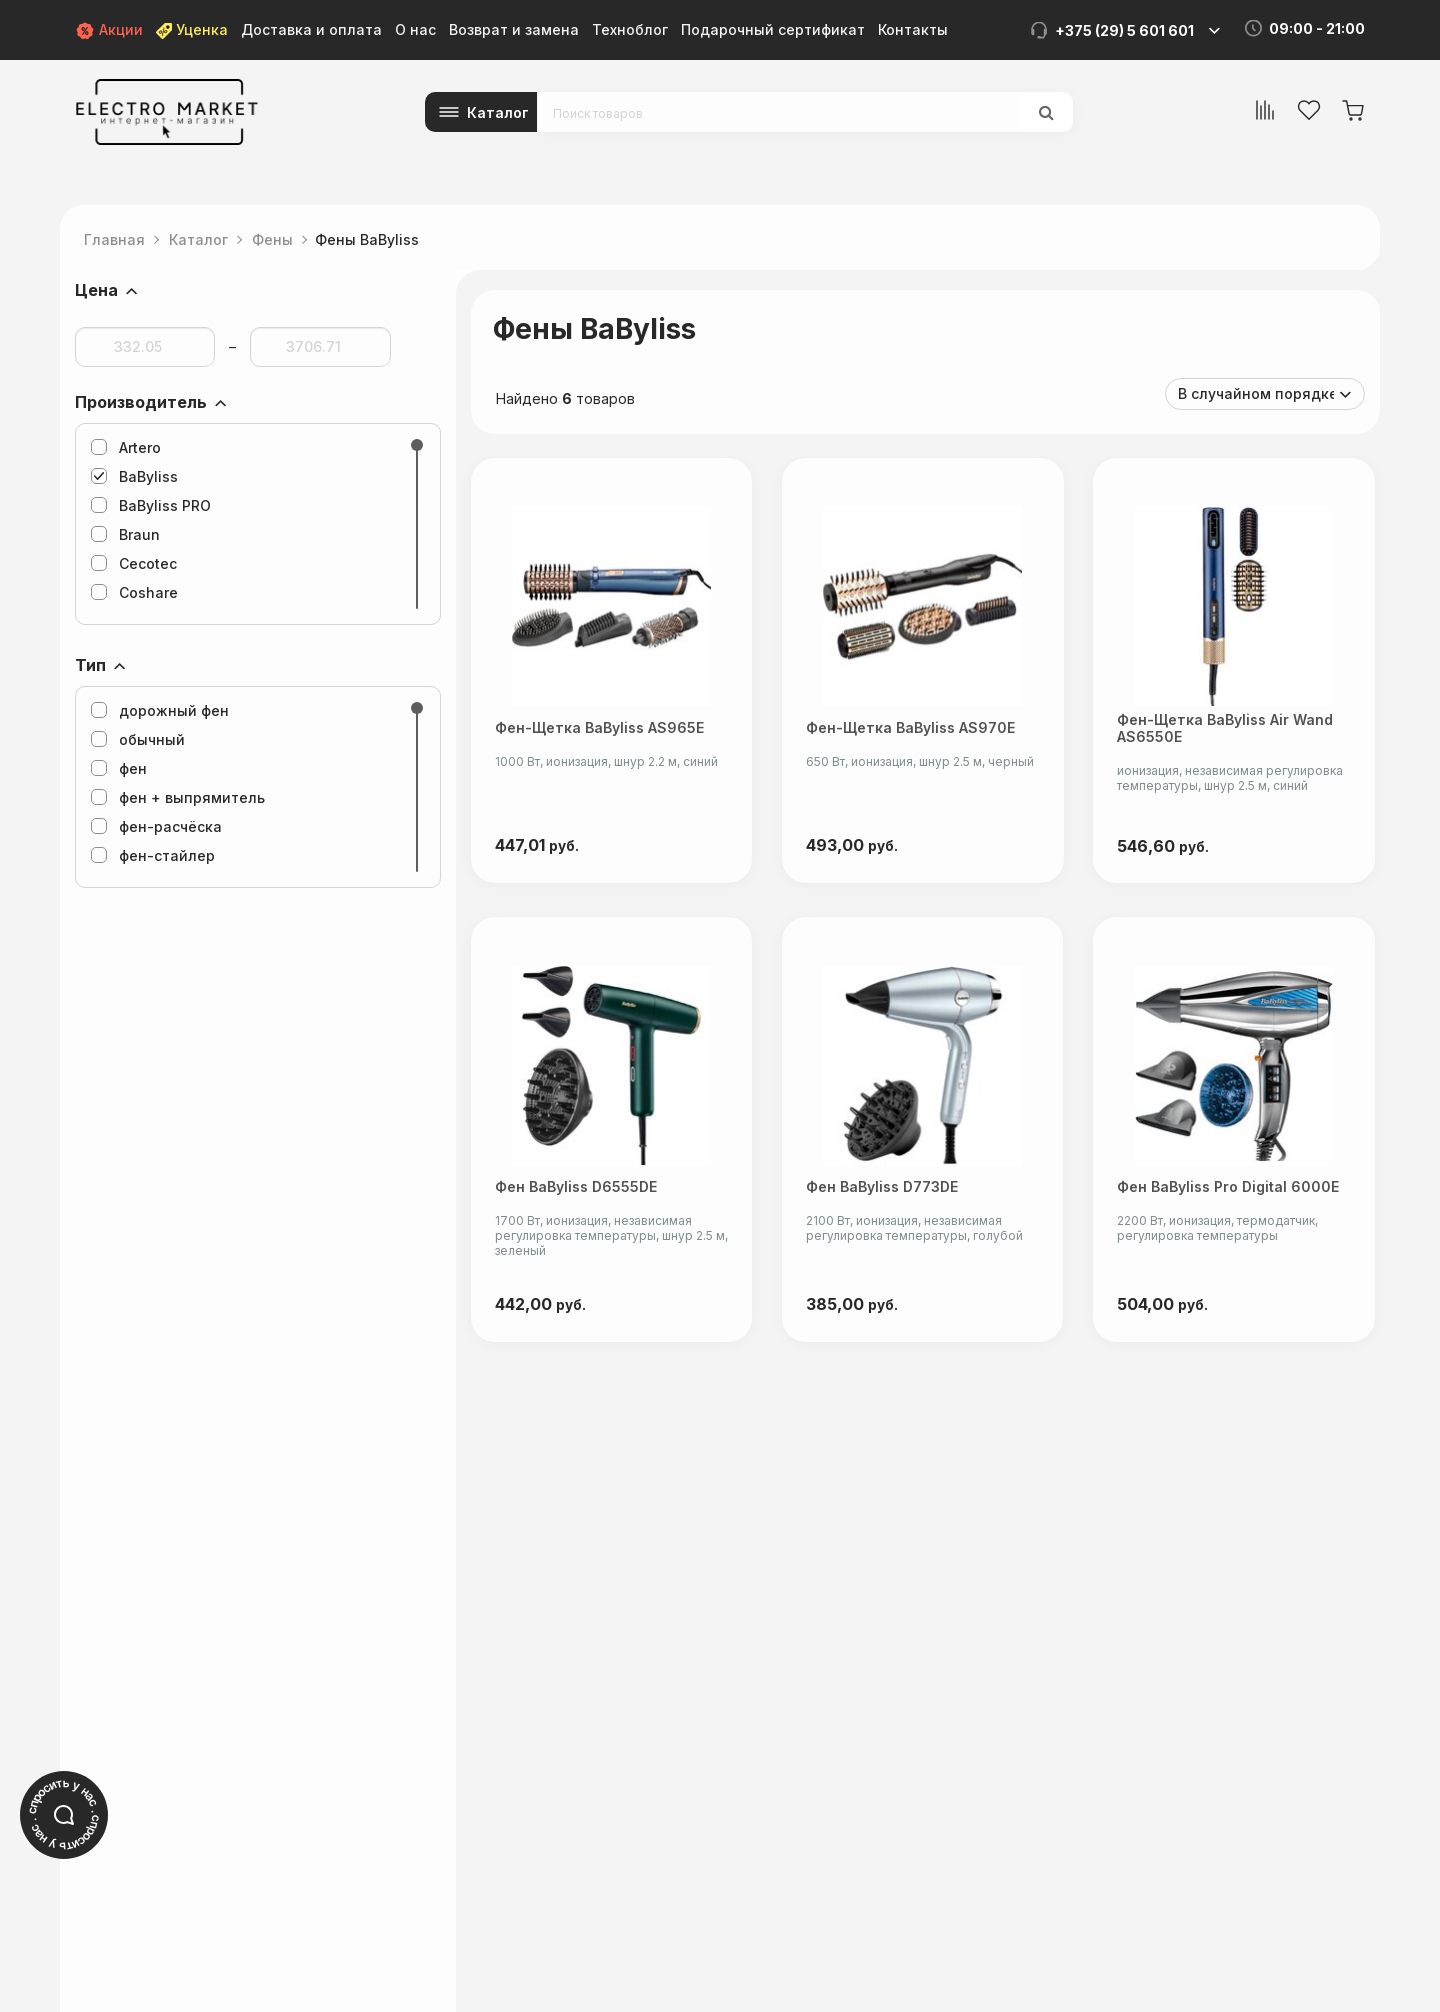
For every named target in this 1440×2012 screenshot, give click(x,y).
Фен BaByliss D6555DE (576, 1192)
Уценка (192, 29)
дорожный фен (160, 710)
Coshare (134, 592)
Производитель (141, 402)
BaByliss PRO (151, 505)
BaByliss (134, 476)
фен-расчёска (156, 826)
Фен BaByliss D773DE (884, 1192)
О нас (415, 29)
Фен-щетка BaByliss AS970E (912, 730)
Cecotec (134, 563)
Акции (109, 29)
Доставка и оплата (311, 29)
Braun (125, 534)
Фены (272, 239)
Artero (126, 447)
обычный (138, 739)
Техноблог (630, 29)
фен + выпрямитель (178, 797)
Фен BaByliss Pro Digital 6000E (1232, 1192)
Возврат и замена (514, 29)
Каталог (498, 112)
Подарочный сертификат (773, 29)
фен (119, 768)
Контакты (913, 29)
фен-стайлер (153, 855)
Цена (96, 290)
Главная (114, 239)
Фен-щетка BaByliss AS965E (599, 730)
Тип (90, 665)
